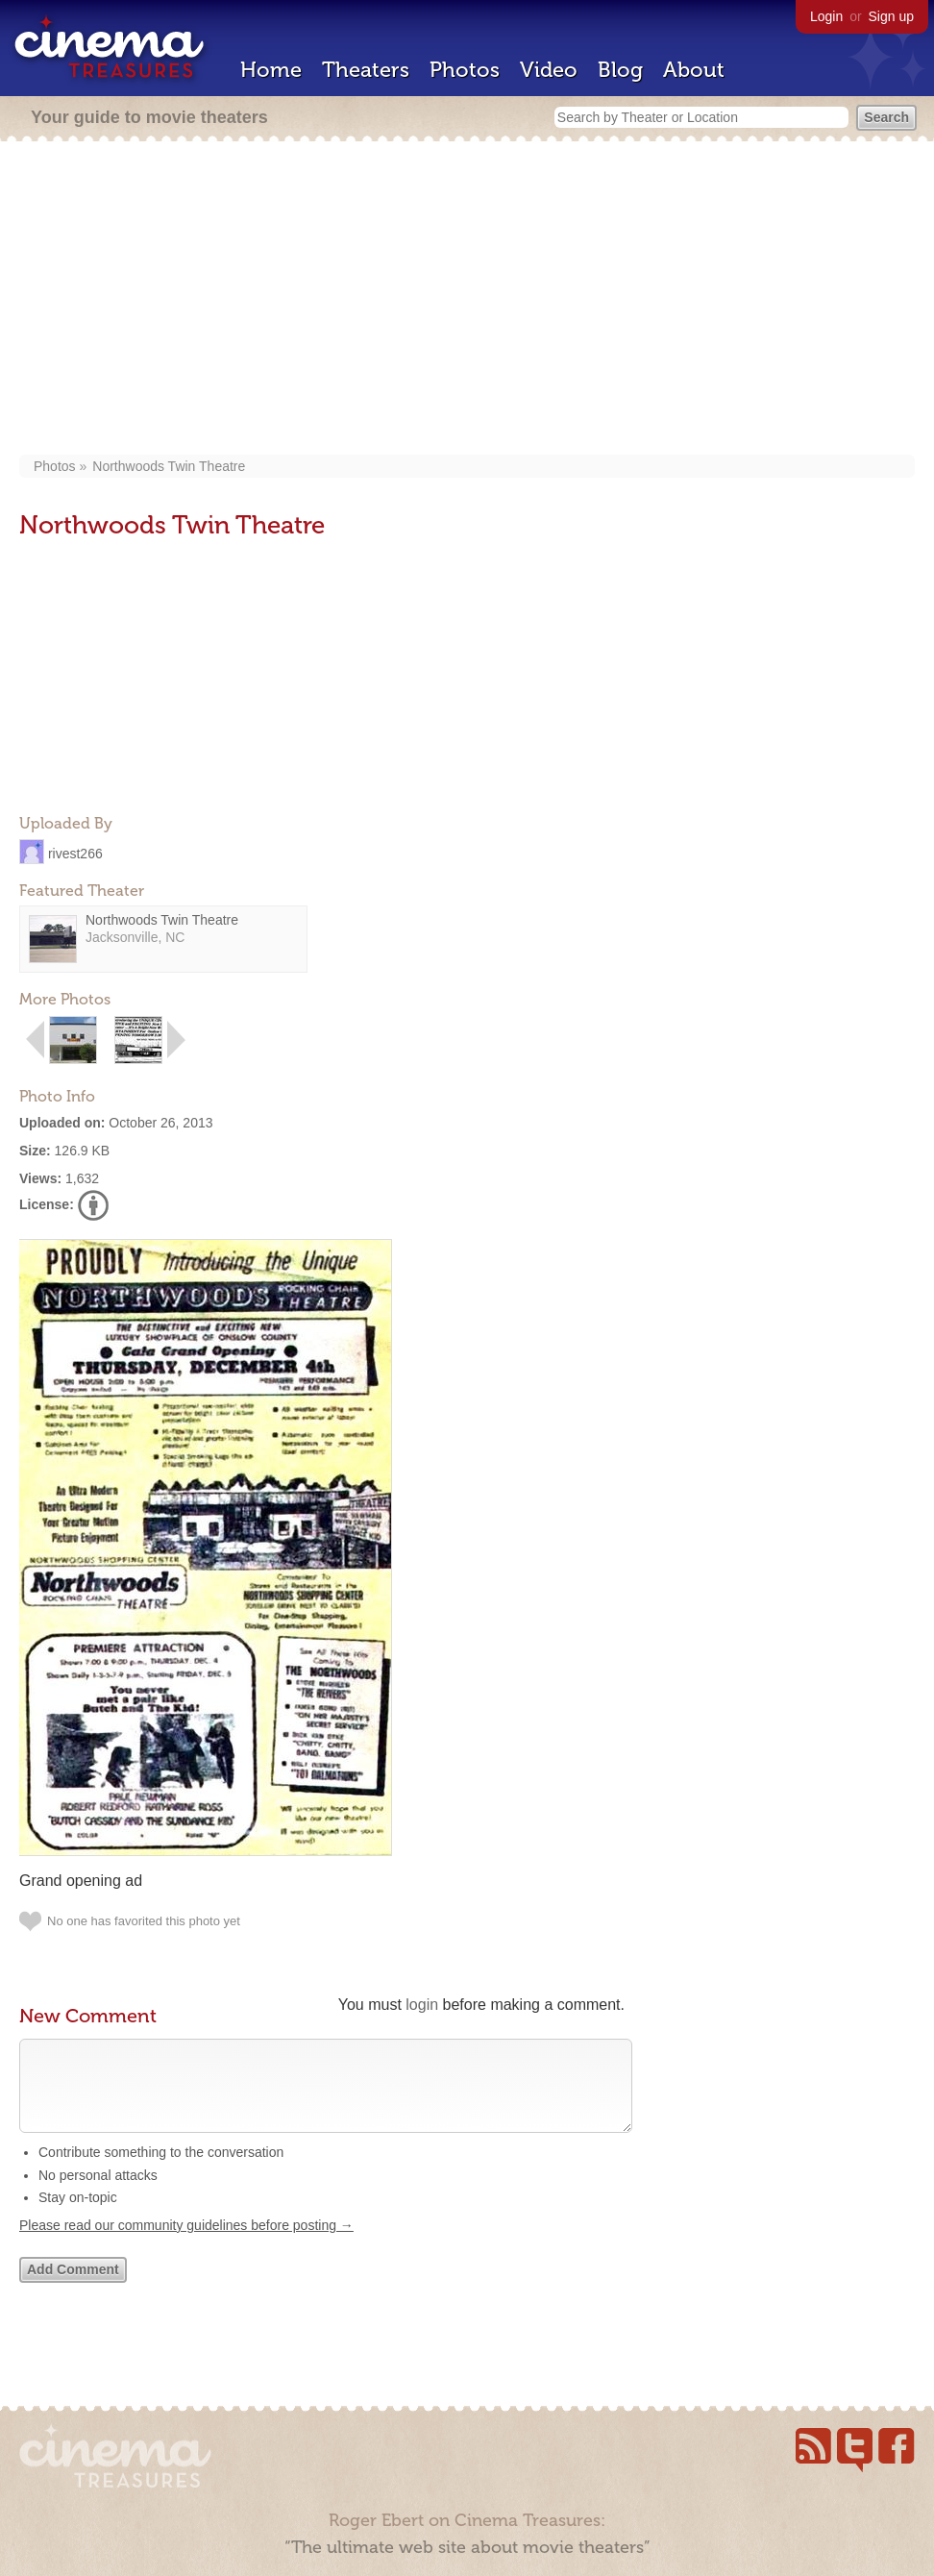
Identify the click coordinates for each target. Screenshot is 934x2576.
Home (271, 70)
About (694, 70)
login (422, 2004)
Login (826, 16)
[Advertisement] (467, 299)
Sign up (891, 16)
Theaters (365, 70)
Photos (465, 70)
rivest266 (75, 852)
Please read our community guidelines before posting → (186, 2244)
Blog (620, 70)
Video (549, 70)
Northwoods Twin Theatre (168, 466)
